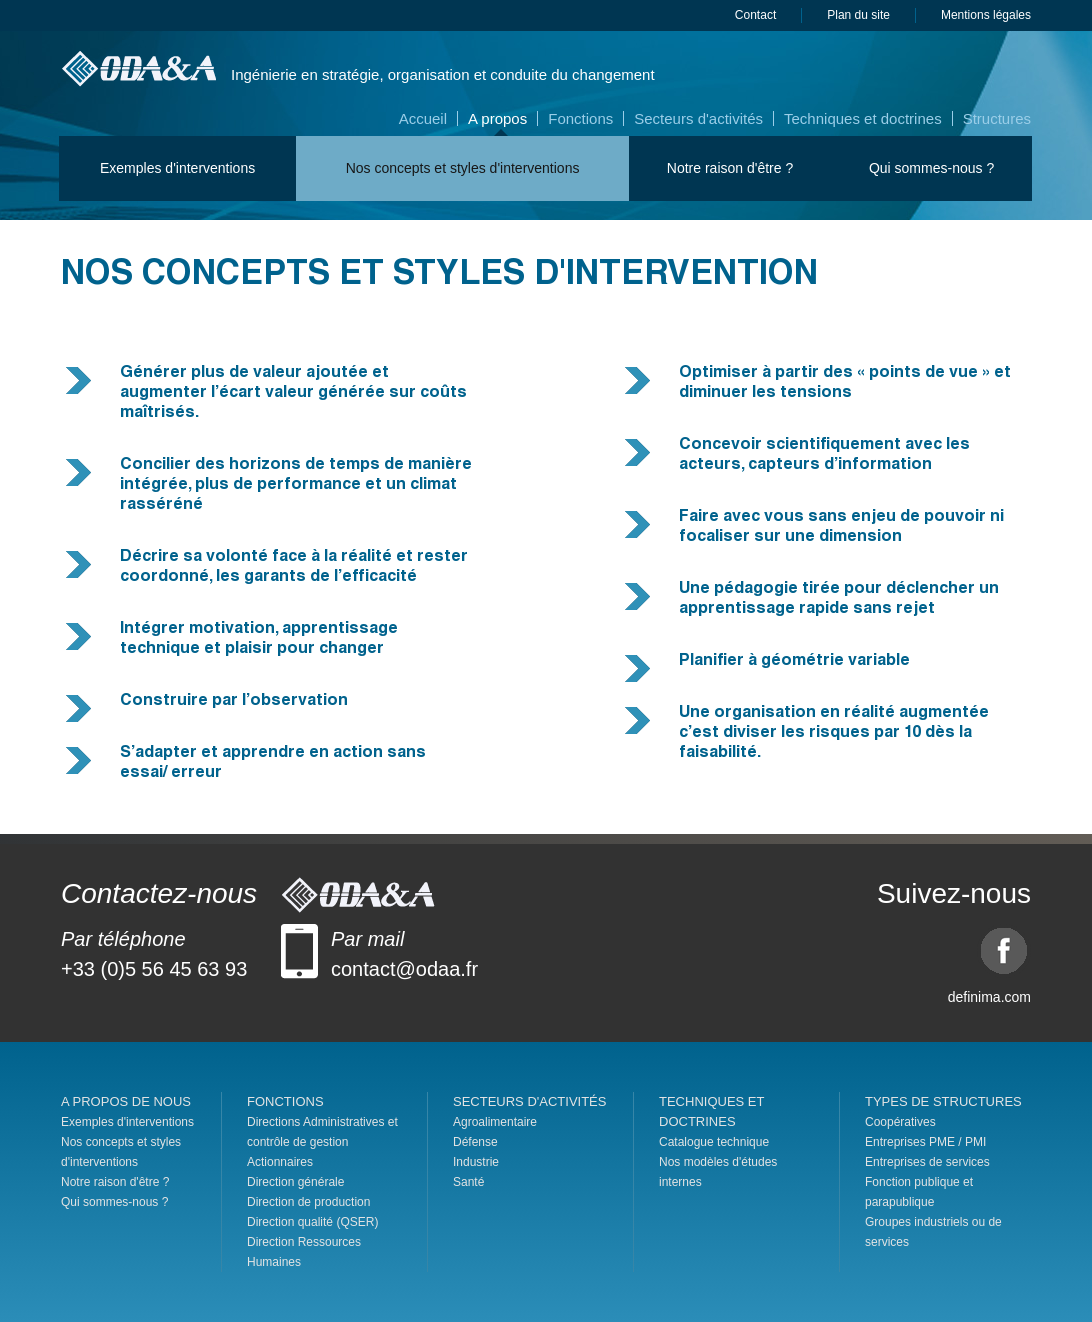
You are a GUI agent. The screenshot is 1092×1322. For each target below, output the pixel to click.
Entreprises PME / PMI (925, 1142)
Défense (475, 1142)
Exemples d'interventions (177, 168)
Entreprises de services (927, 1162)
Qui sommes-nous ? (931, 168)
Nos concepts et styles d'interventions (463, 168)
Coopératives (900, 1122)
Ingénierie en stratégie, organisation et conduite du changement (443, 74)
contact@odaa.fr (404, 969)
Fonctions (580, 118)
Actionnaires (280, 1162)
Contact (755, 15)
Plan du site (858, 15)
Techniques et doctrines (863, 118)
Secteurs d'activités (698, 118)
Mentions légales (986, 15)
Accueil (423, 118)
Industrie (476, 1162)
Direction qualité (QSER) (312, 1222)
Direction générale (295, 1182)
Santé (468, 1182)
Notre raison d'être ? (730, 168)
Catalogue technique (714, 1142)
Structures (997, 118)
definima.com (989, 997)
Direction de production (308, 1202)
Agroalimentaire (495, 1122)
